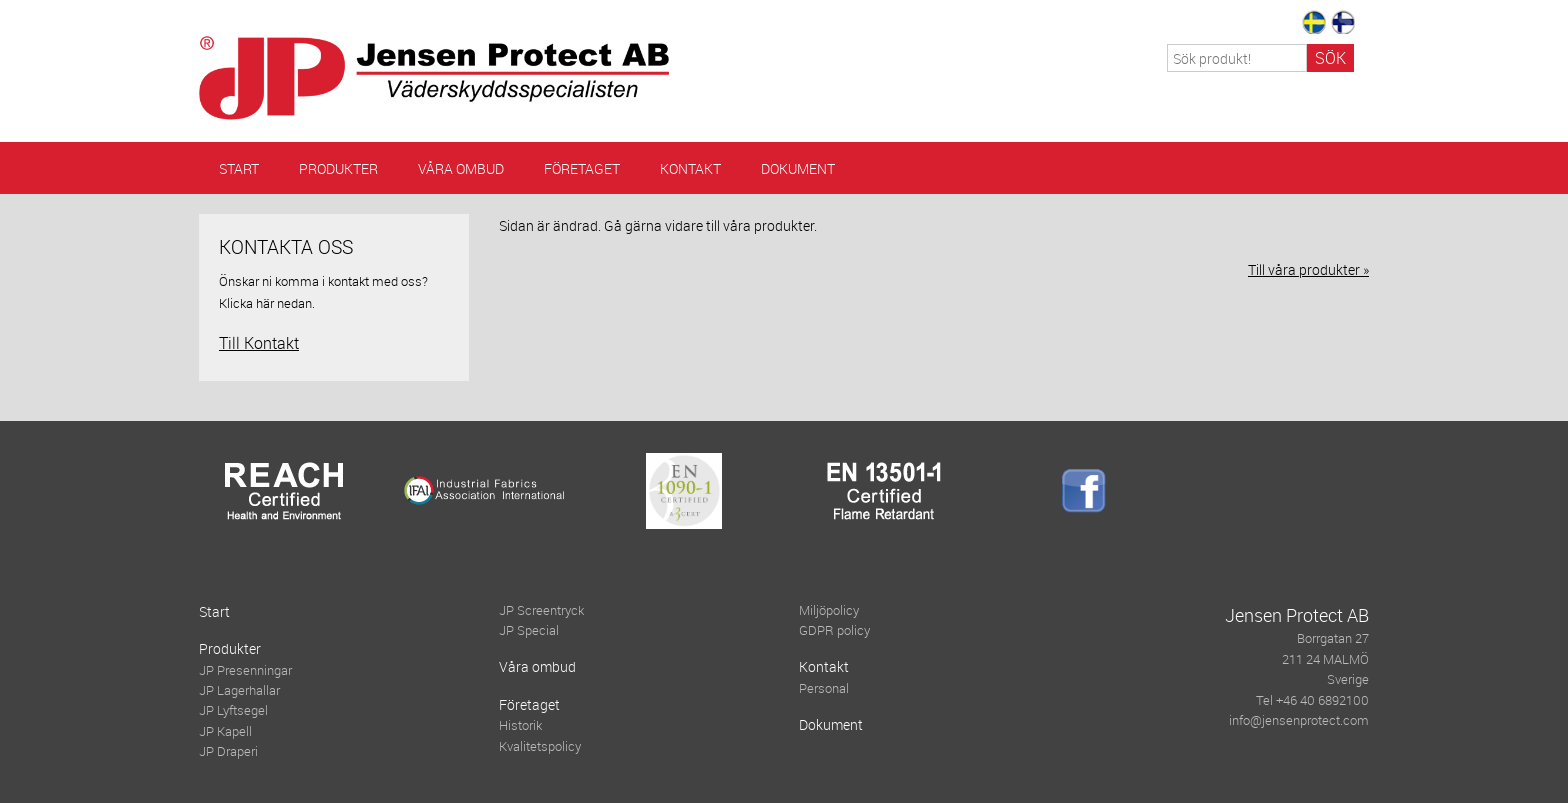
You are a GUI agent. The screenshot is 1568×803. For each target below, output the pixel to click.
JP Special (529, 630)
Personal (824, 688)
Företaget (582, 168)
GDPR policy (834, 630)
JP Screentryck (541, 610)
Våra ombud (461, 168)
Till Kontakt (259, 343)
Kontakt (690, 168)
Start (239, 168)
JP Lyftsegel (233, 710)
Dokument (798, 168)
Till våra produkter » (1308, 269)
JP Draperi (228, 751)
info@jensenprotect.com (1299, 720)
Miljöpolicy (829, 610)
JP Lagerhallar (239, 690)
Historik (520, 725)
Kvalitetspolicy (540, 746)
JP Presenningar (245, 670)
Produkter (338, 168)
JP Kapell (225, 731)
